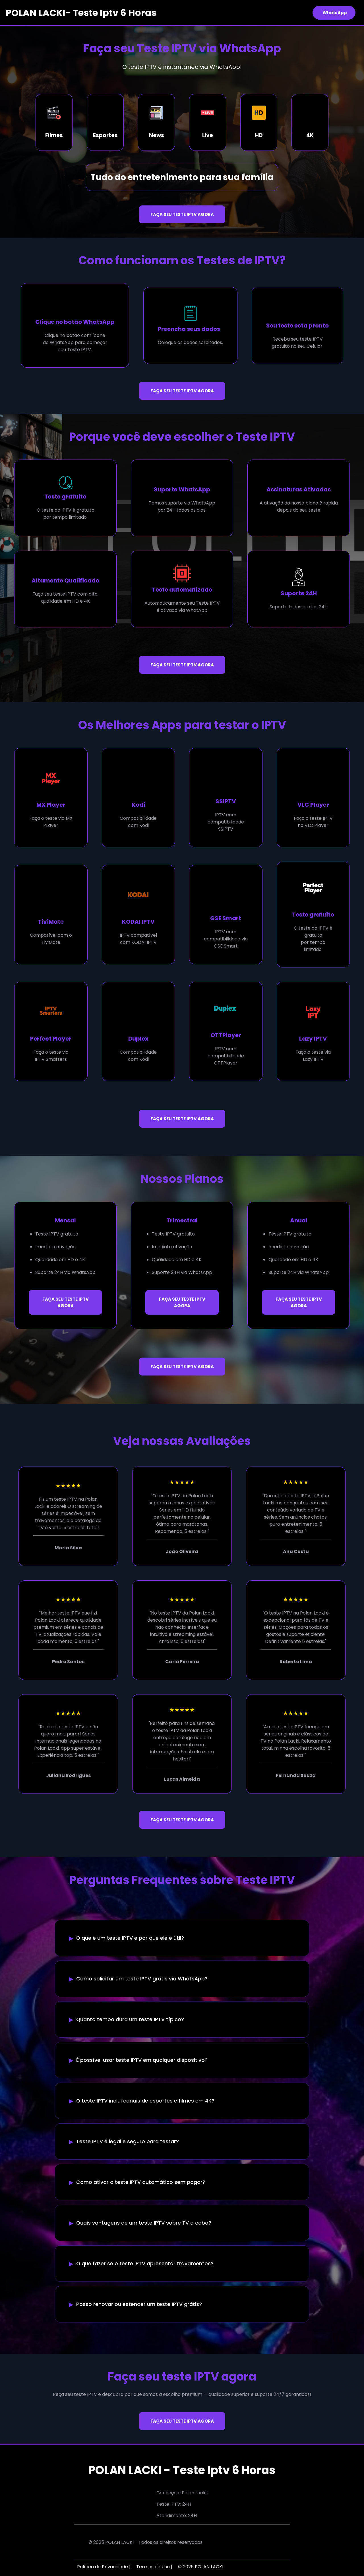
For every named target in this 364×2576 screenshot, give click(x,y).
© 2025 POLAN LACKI (200, 2566)
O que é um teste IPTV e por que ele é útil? (130, 1938)
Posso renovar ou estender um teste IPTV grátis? (139, 2304)
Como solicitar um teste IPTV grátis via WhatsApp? (142, 1978)
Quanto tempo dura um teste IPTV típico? (130, 2019)
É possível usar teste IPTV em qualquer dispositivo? (142, 2060)
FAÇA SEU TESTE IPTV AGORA (182, 214)
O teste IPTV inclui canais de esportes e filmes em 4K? (145, 2100)
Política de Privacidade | (104, 2566)
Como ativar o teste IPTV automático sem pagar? (140, 2182)
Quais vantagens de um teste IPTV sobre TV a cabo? (143, 2222)
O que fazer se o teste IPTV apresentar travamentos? (145, 2263)
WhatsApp (334, 13)
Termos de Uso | (154, 2566)
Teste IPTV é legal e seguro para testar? (127, 2141)
